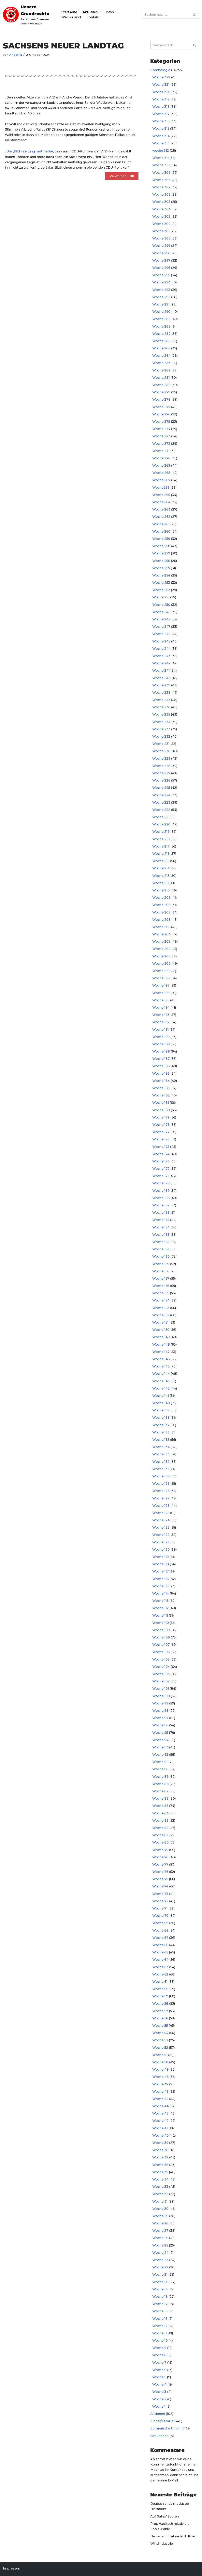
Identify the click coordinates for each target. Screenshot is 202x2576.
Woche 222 (161, 810)
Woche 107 (161, 1645)
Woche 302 (161, 224)
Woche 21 (159, 2274)
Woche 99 (160, 1703)
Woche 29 (160, 2216)
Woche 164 (161, 1227)
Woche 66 (160, 1945)
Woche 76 (160, 1872)
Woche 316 (160, 121)
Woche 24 (160, 2253)
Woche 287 (161, 334)
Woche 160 (161, 1256)
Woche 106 (161, 1652)
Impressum (12, 2568)
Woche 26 (160, 2238)
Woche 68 (160, 1930)
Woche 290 (161, 312)
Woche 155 (160, 1293)
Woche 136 (160, 1432)
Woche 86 (160, 1798)
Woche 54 (160, 2033)
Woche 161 (160, 1249)
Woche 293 (161, 290)
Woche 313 (160, 143)
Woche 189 (161, 1044)
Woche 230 (161, 751)
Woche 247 (161, 626)
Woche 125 (160, 1513)
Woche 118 (160, 1564)
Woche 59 (160, 1996)
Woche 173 (160, 1161)
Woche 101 (160, 1688)
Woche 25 (160, 2245)
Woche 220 (161, 824)
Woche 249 (161, 612)
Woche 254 (161, 575)
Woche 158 (160, 1271)
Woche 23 (160, 2260)
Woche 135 (160, 1440)
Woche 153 (160, 1308)
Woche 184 (161, 1081)
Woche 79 (160, 1850)
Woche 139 (160, 1410)
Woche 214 (161, 868)
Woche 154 (160, 1300)
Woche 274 (161, 429)
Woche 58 (160, 2003)
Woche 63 (160, 1967)
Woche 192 (160, 1022)
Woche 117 (160, 1571)
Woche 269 (161, 465)
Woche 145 (160, 1366)
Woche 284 (161, 355)
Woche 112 (160, 1608)
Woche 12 (159, 2326)
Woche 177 (160, 1132)
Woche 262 (161, 517)
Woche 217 (160, 846)
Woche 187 (161, 1059)
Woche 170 (161, 1183)
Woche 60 (160, 1989)
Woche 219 (160, 832)
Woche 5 (159, 2377)
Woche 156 (160, 1286)
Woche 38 (160, 2150)
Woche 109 (161, 1630)
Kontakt (93, 17)
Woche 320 (161, 92)
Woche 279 (161, 392)
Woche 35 (160, 2172)
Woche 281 (161, 378)
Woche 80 (160, 1842)
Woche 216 (160, 854)
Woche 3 (159, 2392)
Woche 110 (160, 1623)
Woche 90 (160, 1769)
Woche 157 (160, 1278)
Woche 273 (161, 436)
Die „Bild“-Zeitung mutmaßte (29, 151)
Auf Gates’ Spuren (164, 2516)
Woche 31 (159, 2201)
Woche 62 (160, 1974)
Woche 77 (160, 1864)
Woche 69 (160, 1923)
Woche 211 (160, 883)
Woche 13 (159, 2319)
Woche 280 (161, 385)
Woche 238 (161, 692)
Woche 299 (161, 246)
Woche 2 (159, 2399)
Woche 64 (160, 1959)
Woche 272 (161, 444)
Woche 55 (160, 2025)
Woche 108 (161, 1637)
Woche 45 (160, 2099)
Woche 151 (160, 1322)
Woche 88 (160, 1784)
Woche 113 (160, 1601)
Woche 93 (160, 1747)
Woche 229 (161, 758)
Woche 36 (160, 2165)
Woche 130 (161, 1476)
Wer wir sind (71, 17)
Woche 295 (161, 275)
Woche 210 (161, 890)
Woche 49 (160, 2069)
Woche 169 (160, 1191)
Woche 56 (160, 2018)
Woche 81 (160, 1835)
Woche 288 (161, 326)
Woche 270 (161, 458)
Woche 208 (161, 905)
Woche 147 (160, 1352)
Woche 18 (160, 2296)
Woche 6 (159, 2370)
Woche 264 (161, 502)
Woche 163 (160, 1234)
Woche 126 (160, 1506)
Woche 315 (160, 128)
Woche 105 (160, 1659)
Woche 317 (160, 114)
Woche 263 (161, 509)
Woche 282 (161, 370)
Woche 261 (160, 524)
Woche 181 (160, 1103)
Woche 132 (160, 1462)
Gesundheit (159, 2436)
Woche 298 (161, 253)
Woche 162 (160, 1242)
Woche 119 (160, 1557)
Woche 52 (160, 2048)
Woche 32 (160, 2194)
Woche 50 (160, 2062)
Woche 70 (160, 1916)
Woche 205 (161, 927)
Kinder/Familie (161, 2421)
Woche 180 (161, 1110)
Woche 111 (160, 1615)
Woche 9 (159, 2348)
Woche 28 (160, 2223)
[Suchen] (166, 15)
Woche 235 (161, 714)
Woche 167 (160, 1205)
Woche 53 (160, 2040)
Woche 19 (159, 2289)
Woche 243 (161, 656)
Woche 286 (161, 341)
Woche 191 (160, 1029)
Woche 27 (160, 2231)
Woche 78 (160, 1857)
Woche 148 (161, 1344)
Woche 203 (161, 941)
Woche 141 (160, 1396)
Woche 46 (160, 2091)
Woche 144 (161, 1374)
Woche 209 (161, 898)
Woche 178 (161, 1125)
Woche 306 (161, 194)
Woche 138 (161, 1417)
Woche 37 (160, 2157)
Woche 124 (161, 1520)
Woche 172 (160, 1169)
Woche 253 (161, 583)
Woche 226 (161, 780)
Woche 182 (161, 1095)
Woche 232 (161, 736)
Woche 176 (160, 1139)
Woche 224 (161, 795)
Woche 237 (161, 700)
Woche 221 (160, 817)
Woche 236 (161, 707)
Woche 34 (160, 2179)
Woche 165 (160, 1220)
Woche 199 (160, 971)
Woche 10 (160, 2340)
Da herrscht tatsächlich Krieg (173, 2536)
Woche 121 (160, 1542)
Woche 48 (160, 2077)
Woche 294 (161, 282)
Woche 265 (161, 495)
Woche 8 (159, 2355)
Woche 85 (160, 1806)
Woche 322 (161, 77)
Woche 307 (161, 187)
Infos (110, 12)
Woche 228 (161, 766)
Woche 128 (161, 1491)
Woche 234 (161, 722)
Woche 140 (161, 1403)
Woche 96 (160, 1725)
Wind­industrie (161, 2543)
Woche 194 (161, 1007)
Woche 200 (161, 963)
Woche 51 (159, 2055)
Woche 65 (160, 1952)
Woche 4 (159, 2384)
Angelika (15, 55)
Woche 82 (160, 1828)
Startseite (69, 12)
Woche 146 (161, 1359)
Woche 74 (160, 1886)
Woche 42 (160, 2121)
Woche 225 (161, 788)
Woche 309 (161, 173)
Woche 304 (161, 209)
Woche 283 (161, 363)
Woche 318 (161, 107)
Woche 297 (161, 260)
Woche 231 (160, 744)
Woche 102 (161, 1681)
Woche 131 (160, 1469)
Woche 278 (161, 399)
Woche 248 (161, 619)
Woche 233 (161, 729)
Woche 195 (160, 1000)
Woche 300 (161, 238)
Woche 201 (161, 956)
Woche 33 (160, 2187)
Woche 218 (161, 839)
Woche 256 (161, 561)
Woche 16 (159, 2311)
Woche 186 (161, 1066)
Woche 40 (160, 2135)
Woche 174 (160, 1154)
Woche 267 (161, 480)
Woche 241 (161, 670)
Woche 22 (160, 2267)
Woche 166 (160, 1212)
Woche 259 (161, 539)
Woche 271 (160, 451)
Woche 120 (161, 1549)
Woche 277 (161, 407)
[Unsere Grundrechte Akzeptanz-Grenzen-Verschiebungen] (29, 15)
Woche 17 (159, 2304)
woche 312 (160, 150)
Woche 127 (160, 1498)
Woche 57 (160, 2011)
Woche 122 (160, 1535)
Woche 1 (159, 2406)
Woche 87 (160, 1791)
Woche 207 (161, 912)
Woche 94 (160, 1740)
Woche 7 (159, 2362)
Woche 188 (161, 1051)
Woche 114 (160, 1593)
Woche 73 (160, 1894)
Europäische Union (165, 2428)
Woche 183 (161, 1088)
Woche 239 (161, 685)
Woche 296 (161, 268)
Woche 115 (160, 1586)
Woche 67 (160, 1938)
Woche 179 (160, 1117)
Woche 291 (160, 304)
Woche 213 (160, 876)
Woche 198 (161, 978)
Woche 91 (159, 1762)
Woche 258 (161, 546)
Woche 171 (160, 1176)
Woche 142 (161, 1388)
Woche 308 (161, 180)
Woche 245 (161, 641)
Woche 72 (160, 1901)
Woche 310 (161, 165)
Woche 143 (161, 1381)
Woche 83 (160, 1820)
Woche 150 (160, 1330)
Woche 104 (161, 1667)
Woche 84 (160, 1813)
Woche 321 (160, 84)
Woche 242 (161, 663)
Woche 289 (161, 319)
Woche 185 (160, 1073)
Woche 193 (160, 1015)
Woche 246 (161, 634)
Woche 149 (161, 1337)
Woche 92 (160, 1754)
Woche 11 (159, 2333)
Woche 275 (161, 421)
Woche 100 (161, 1696)
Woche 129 (160, 1483)
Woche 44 (160, 2106)
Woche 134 (161, 1447)
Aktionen (157, 2414)
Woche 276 (161, 414)
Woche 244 (161, 649)
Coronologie (160, 70)
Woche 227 (161, 773)
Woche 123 (160, 1527)
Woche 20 (160, 2282)
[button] (99, 12)
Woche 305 (161, 202)
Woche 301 (161, 231)
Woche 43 (160, 2113)
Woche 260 (161, 531)
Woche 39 (160, 2143)
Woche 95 (160, 1733)
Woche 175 (160, 1147)
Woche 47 (160, 2084)
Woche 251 (160, 597)
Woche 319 (160, 99)
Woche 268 (161, 473)
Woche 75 (160, 1879)
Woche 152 (160, 1315)
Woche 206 (161, 920)
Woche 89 (160, 1777)
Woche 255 (161, 568)
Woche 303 (161, 216)
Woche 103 (161, 1674)
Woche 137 (160, 1425)
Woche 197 (160, 985)
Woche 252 (161, 590)
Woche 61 (159, 1982)
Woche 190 (161, 1037)
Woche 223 (161, 802)
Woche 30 (160, 2209)
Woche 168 (161, 1198)
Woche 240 (161, 678)
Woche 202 (161, 949)
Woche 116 (160, 1579)
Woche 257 (161, 553)
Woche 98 (160, 1711)
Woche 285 (161, 348)
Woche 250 (161, 605)
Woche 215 (160, 861)
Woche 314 (161, 136)
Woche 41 (160, 2128)
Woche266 (160, 487)
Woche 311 (160, 158)
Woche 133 (160, 1454)
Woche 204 (161, 934)
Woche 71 (159, 1908)
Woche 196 (160, 993)
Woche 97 (160, 1718)
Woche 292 (161, 297)
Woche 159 (160, 1264)
